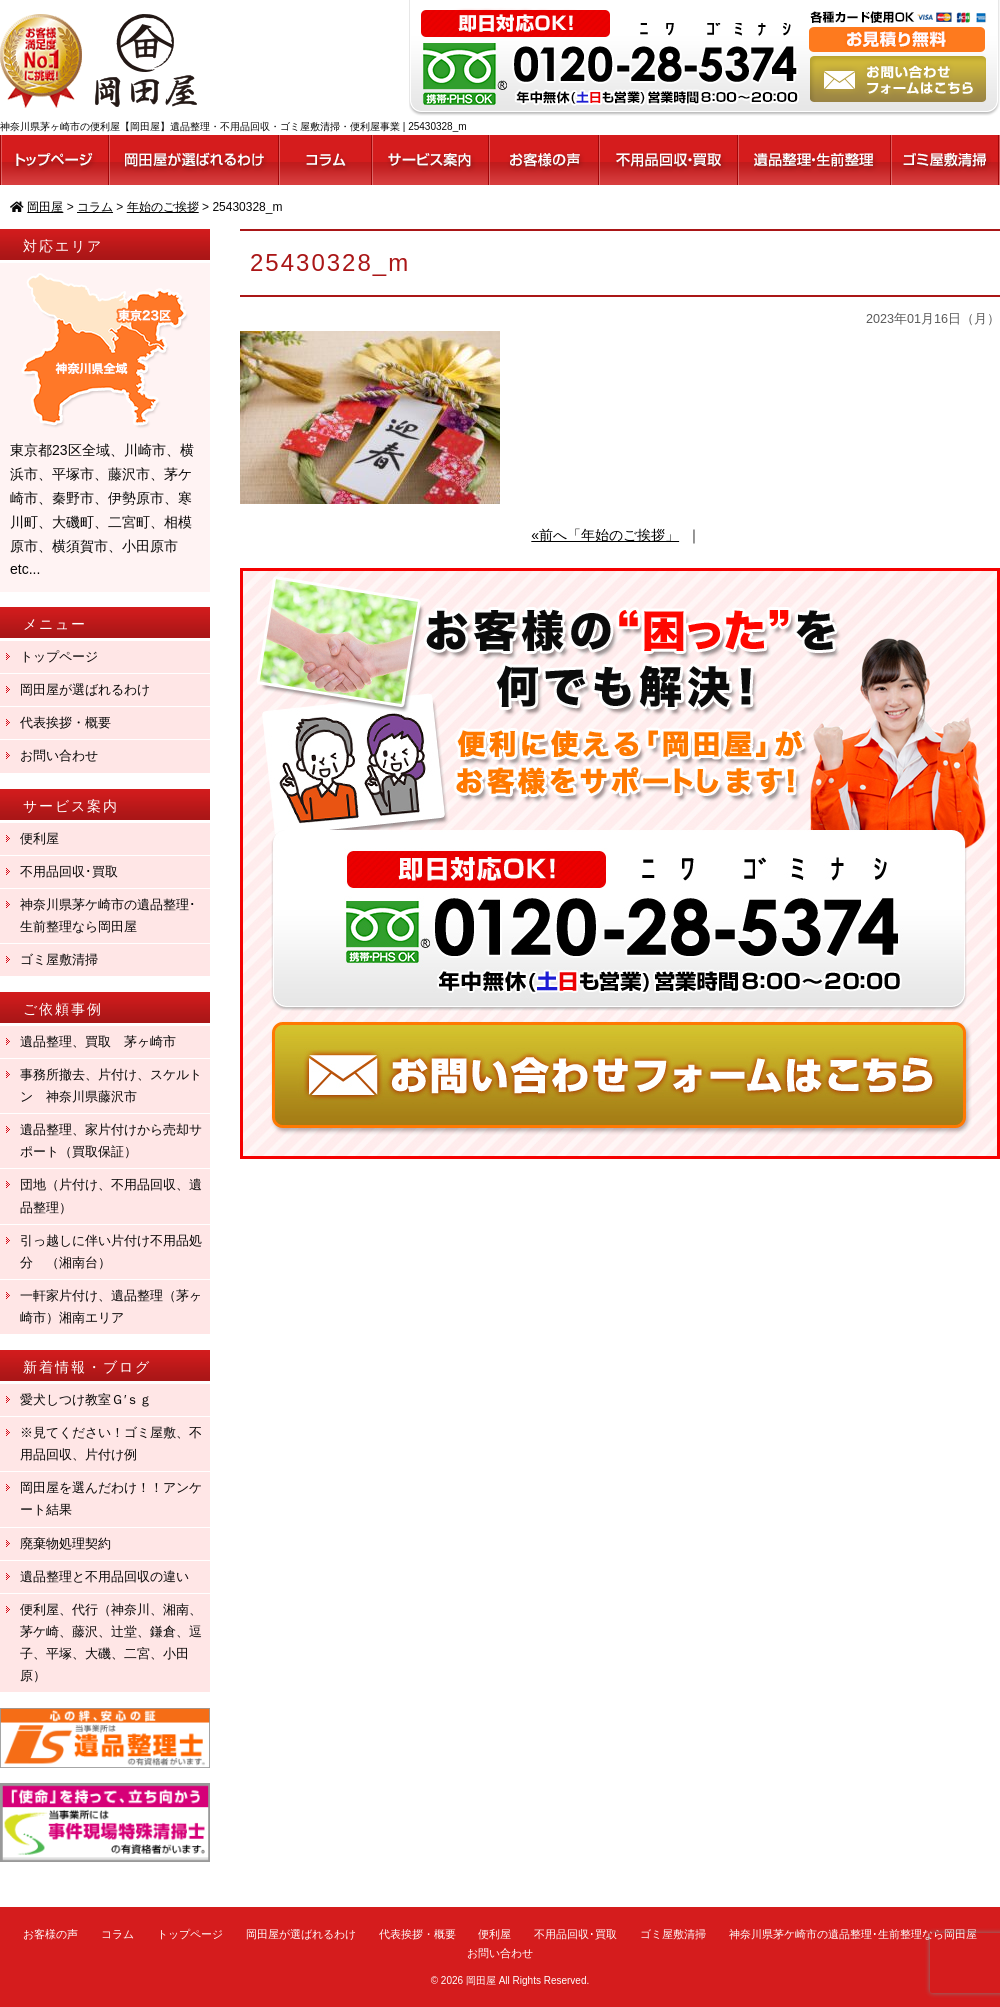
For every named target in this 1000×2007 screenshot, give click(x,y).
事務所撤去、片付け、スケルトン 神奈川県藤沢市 (111, 1085)
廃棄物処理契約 (72, 1543)
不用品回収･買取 (69, 871)
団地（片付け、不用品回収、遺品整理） (111, 1195)
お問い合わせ (59, 755)
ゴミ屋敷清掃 (59, 959)
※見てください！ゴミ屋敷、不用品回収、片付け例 (111, 1443)
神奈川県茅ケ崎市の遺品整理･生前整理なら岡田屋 (108, 915)
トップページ (59, 656)
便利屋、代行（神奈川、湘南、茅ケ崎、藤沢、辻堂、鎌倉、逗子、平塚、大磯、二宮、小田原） (111, 1642)
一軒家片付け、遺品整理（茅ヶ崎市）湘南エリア (111, 1306)
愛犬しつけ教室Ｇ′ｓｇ (92, 1399)
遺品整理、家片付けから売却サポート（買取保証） (111, 1140)
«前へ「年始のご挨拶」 (605, 535)
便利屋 (39, 838)
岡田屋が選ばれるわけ (85, 689)
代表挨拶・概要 (65, 722)
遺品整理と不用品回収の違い (104, 1576)
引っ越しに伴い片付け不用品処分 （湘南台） (111, 1251)
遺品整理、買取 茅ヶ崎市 (98, 1041)
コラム (117, 1934)
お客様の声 (50, 1934)
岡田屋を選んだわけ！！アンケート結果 (111, 1498)
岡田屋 (481, 1980)
